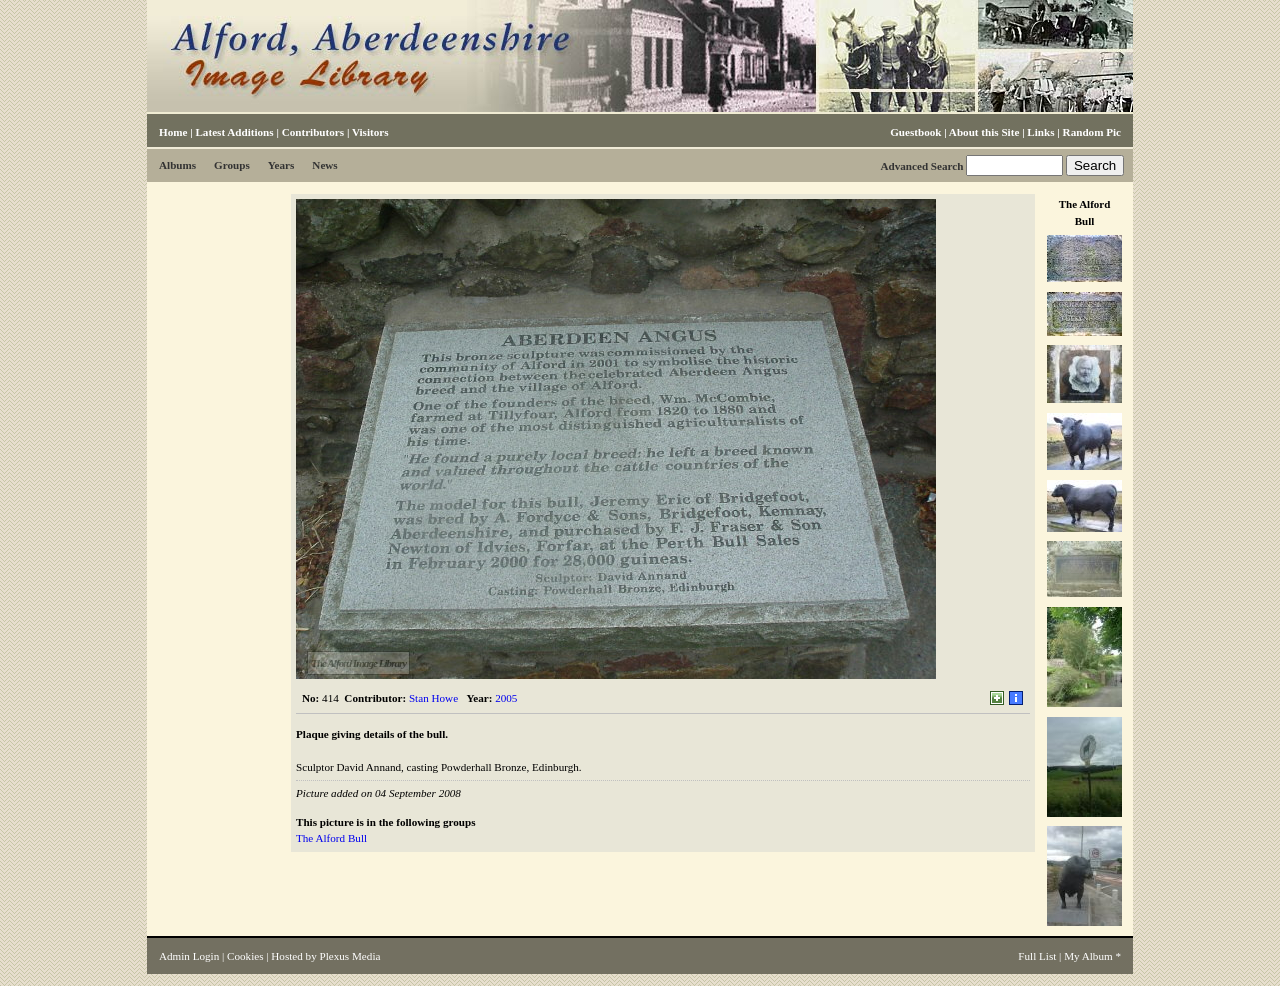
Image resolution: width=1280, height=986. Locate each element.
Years (281, 165)
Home (173, 132)
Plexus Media (350, 956)
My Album (1088, 956)
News (324, 165)
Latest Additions (234, 132)
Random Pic (1092, 132)
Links (1040, 132)
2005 (506, 698)
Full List (1037, 956)
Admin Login (189, 956)
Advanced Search (921, 166)
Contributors (313, 132)
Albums (177, 165)
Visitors (370, 132)
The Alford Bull (331, 838)
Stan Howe (433, 698)
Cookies (245, 956)
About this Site (984, 132)
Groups (232, 165)
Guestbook (915, 132)
